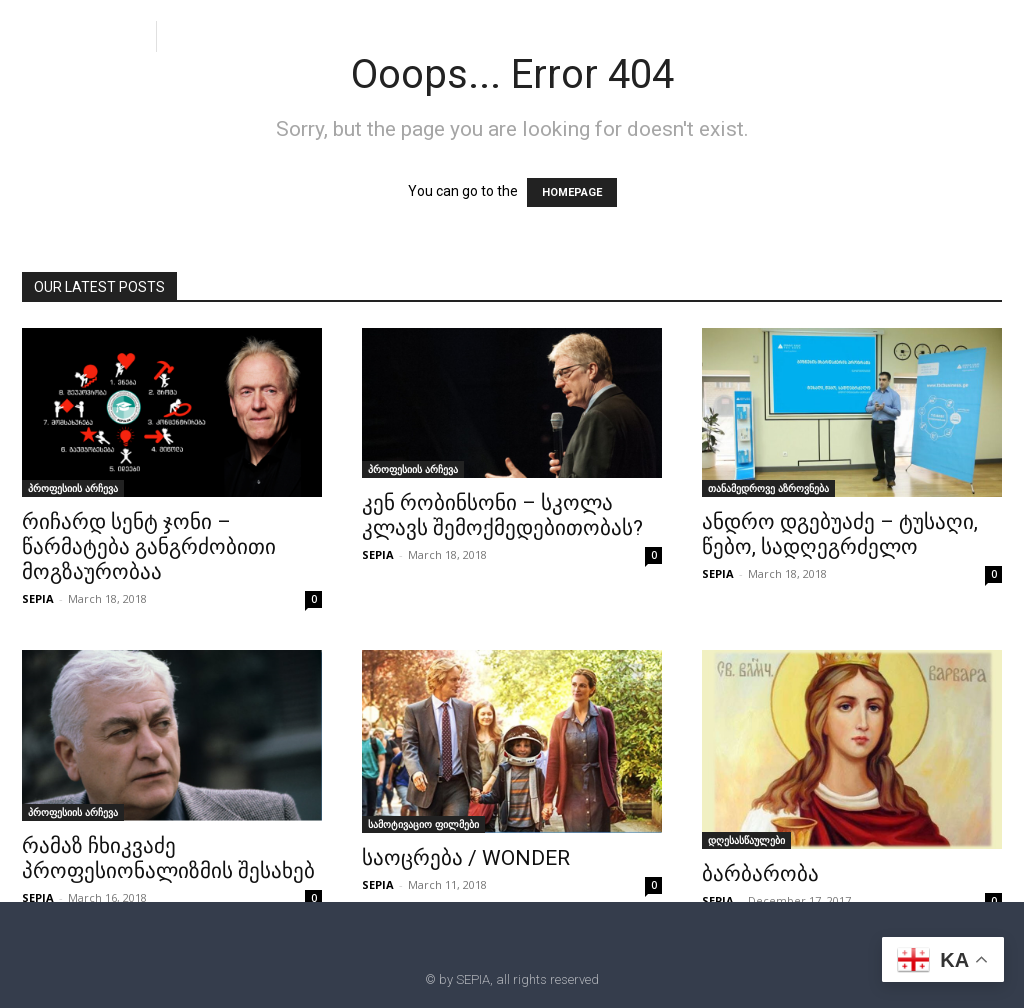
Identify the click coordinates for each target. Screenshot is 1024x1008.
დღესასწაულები (746, 840)
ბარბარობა (760, 874)
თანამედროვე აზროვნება (768, 488)
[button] (188, 35)
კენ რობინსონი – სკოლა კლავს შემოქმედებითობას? (502, 515)
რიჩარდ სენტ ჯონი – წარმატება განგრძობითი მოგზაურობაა (149, 547)
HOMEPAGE (572, 192)
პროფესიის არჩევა (73, 488)
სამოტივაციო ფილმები (423, 824)
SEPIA (38, 598)
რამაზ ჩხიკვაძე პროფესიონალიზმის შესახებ (168, 858)
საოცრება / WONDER (466, 858)
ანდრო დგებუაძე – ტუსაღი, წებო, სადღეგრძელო (840, 534)
